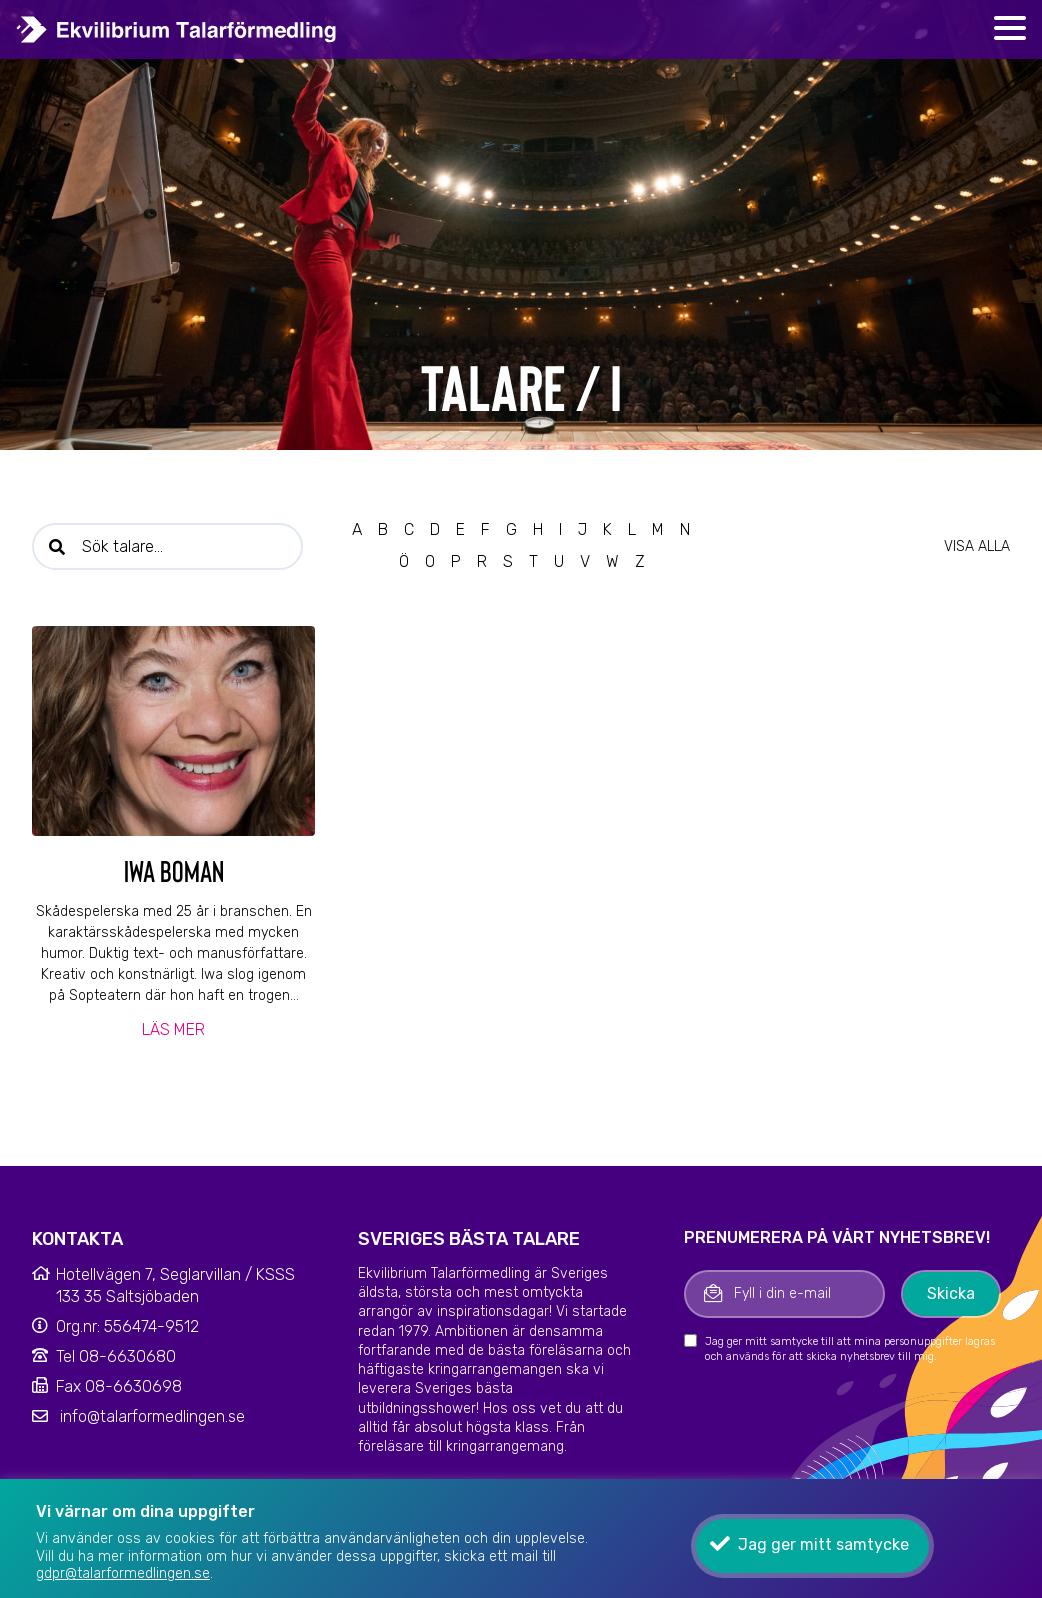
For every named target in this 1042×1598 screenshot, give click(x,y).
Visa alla (977, 546)
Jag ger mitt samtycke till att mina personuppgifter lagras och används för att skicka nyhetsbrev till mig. (850, 1349)
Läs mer (173, 1029)
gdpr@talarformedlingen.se (123, 1573)
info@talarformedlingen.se (152, 1416)
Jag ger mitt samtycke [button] (823, 1544)
